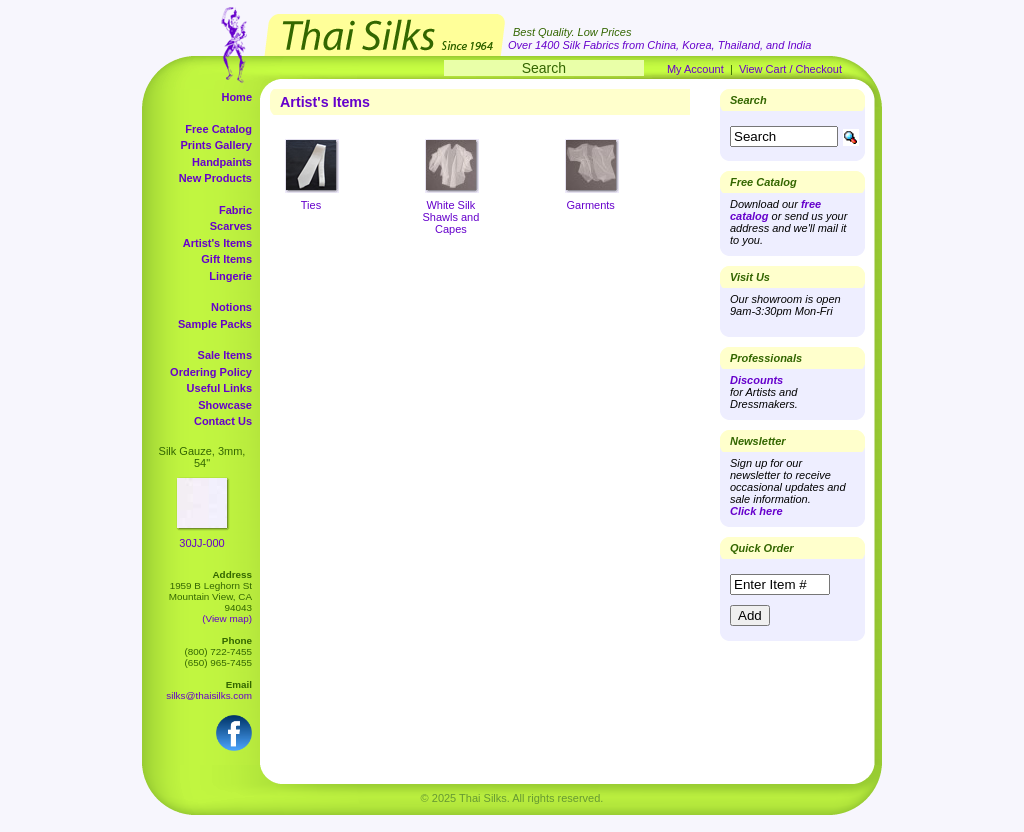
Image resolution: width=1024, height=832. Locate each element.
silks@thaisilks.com (209, 695)
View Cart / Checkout (790, 69)
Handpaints (222, 162)
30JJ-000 (201, 543)
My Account (695, 69)
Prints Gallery (216, 145)
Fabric (235, 210)
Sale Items (225, 355)
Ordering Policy (211, 372)
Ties (311, 205)
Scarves (231, 226)
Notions (231, 307)
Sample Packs (215, 324)
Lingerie (230, 276)
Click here (756, 511)
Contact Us (223, 421)
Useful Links (219, 388)
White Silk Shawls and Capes (450, 217)
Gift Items (226, 259)
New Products (215, 178)
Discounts (756, 380)
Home (236, 97)
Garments (591, 205)
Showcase (225, 405)
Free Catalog (218, 129)
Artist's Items (217, 243)
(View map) (227, 618)
